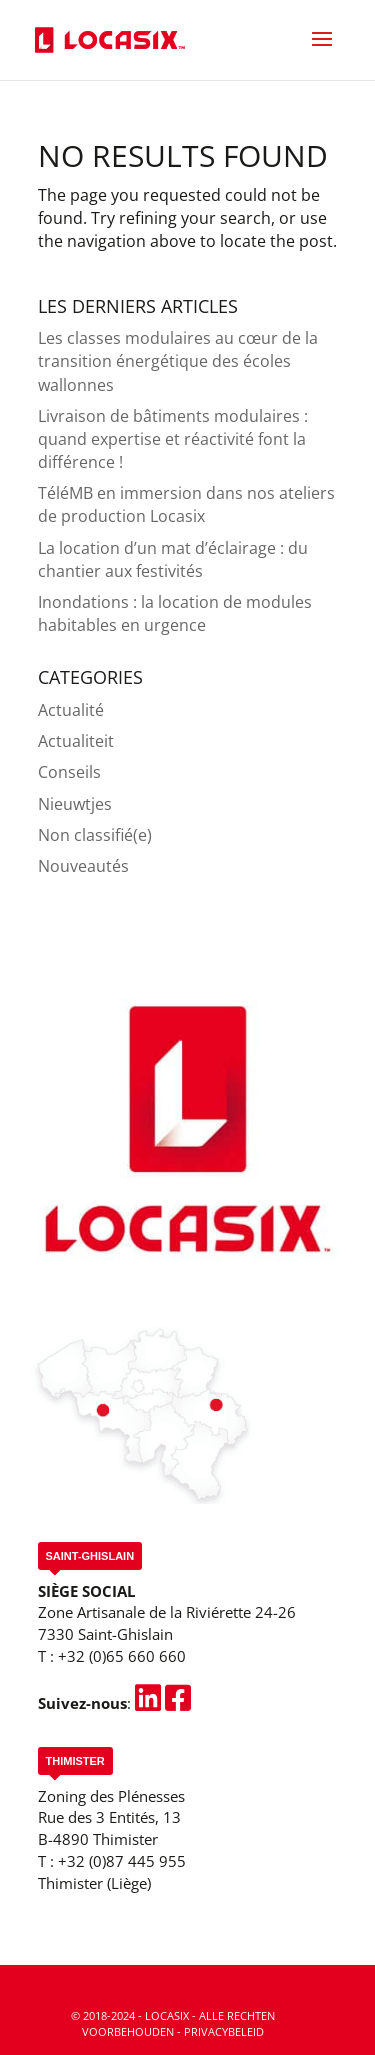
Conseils (69, 772)
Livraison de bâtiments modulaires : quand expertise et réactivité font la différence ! (173, 439)
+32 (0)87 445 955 (122, 1861)
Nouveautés (83, 866)
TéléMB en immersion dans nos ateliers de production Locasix (186, 504)
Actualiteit (76, 741)
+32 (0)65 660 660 (122, 1656)
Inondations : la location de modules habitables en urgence (175, 613)
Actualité (71, 710)
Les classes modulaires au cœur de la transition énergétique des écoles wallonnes (178, 361)
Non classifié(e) (95, 835)
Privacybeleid (224, 2031)
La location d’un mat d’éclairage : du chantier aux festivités (173, 559)
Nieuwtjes (75, 804)
